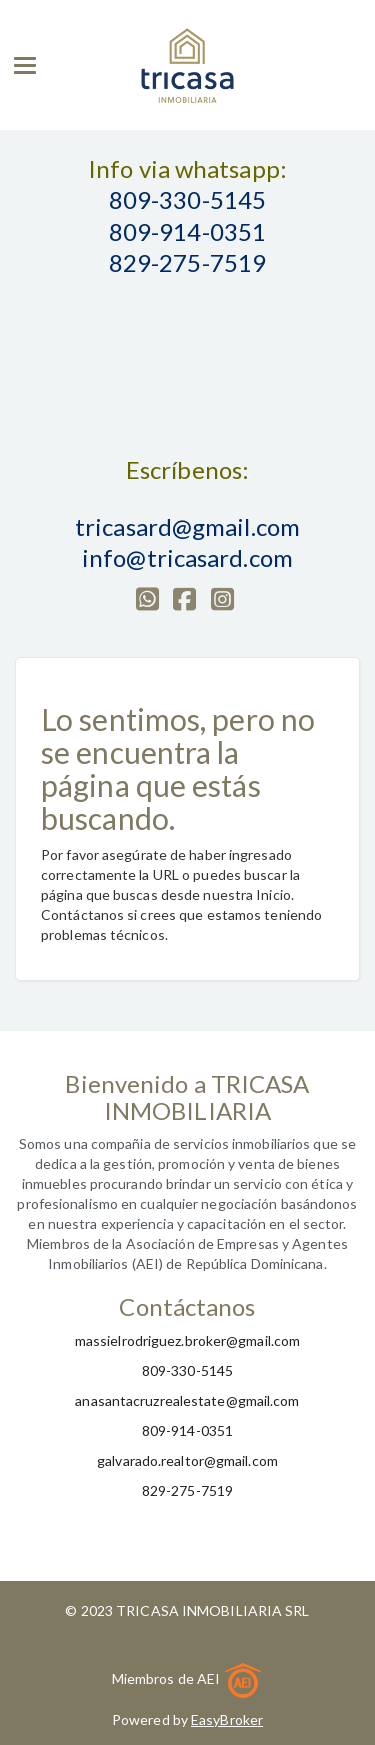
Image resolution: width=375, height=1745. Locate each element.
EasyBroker (227, 1719)
